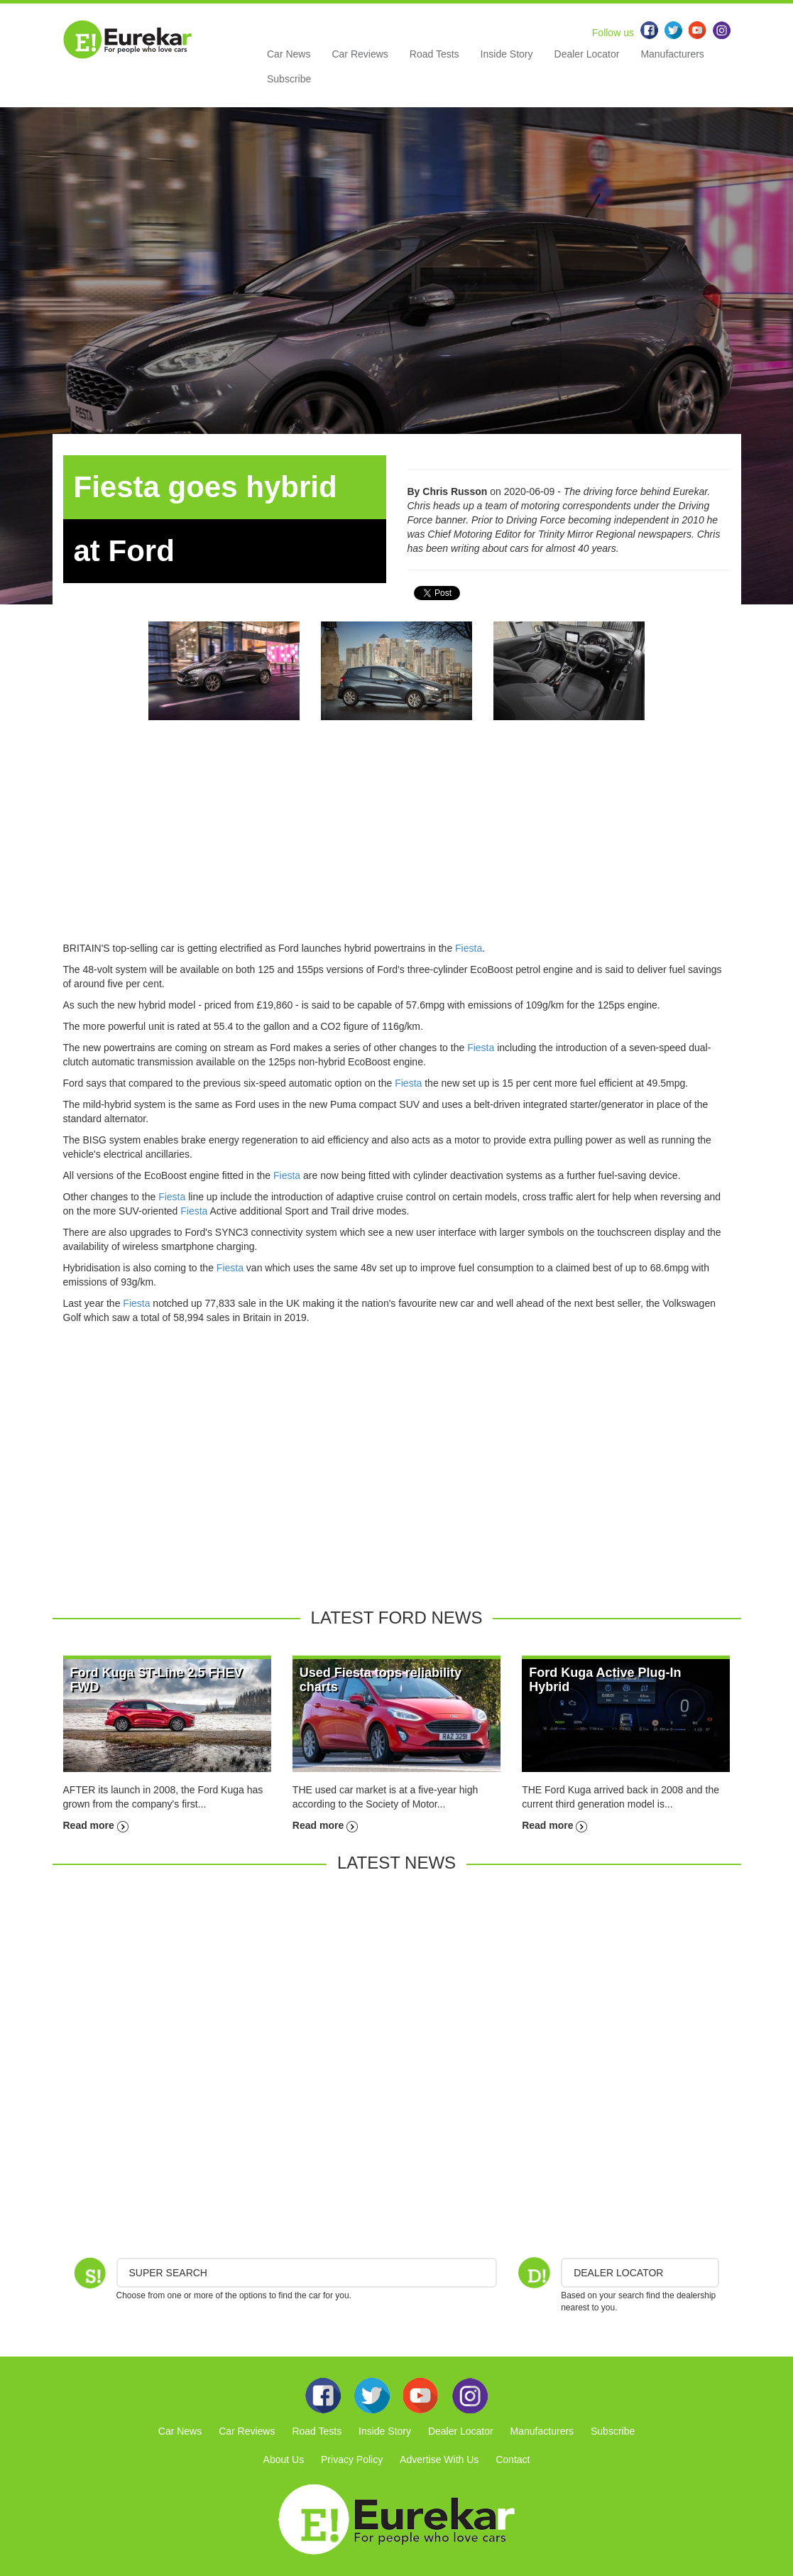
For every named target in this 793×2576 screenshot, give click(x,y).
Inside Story (507, 54)
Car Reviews (360, 54)
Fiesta (468, 948)
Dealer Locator (587, 54)
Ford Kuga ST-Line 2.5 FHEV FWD (156, 1679)
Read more (95, 1825)
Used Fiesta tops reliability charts (380, 1679)
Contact (513, 2459)
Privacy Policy (352, 2459)
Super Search (168, 2272)
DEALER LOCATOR (618, 2272)
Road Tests (434, 54)
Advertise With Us (439, 2459)
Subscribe (289, 79)
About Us (284, 2459)
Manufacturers (672, 54)
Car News (288, 54)
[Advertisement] (397, 841)
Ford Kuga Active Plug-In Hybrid (605, 1679)
